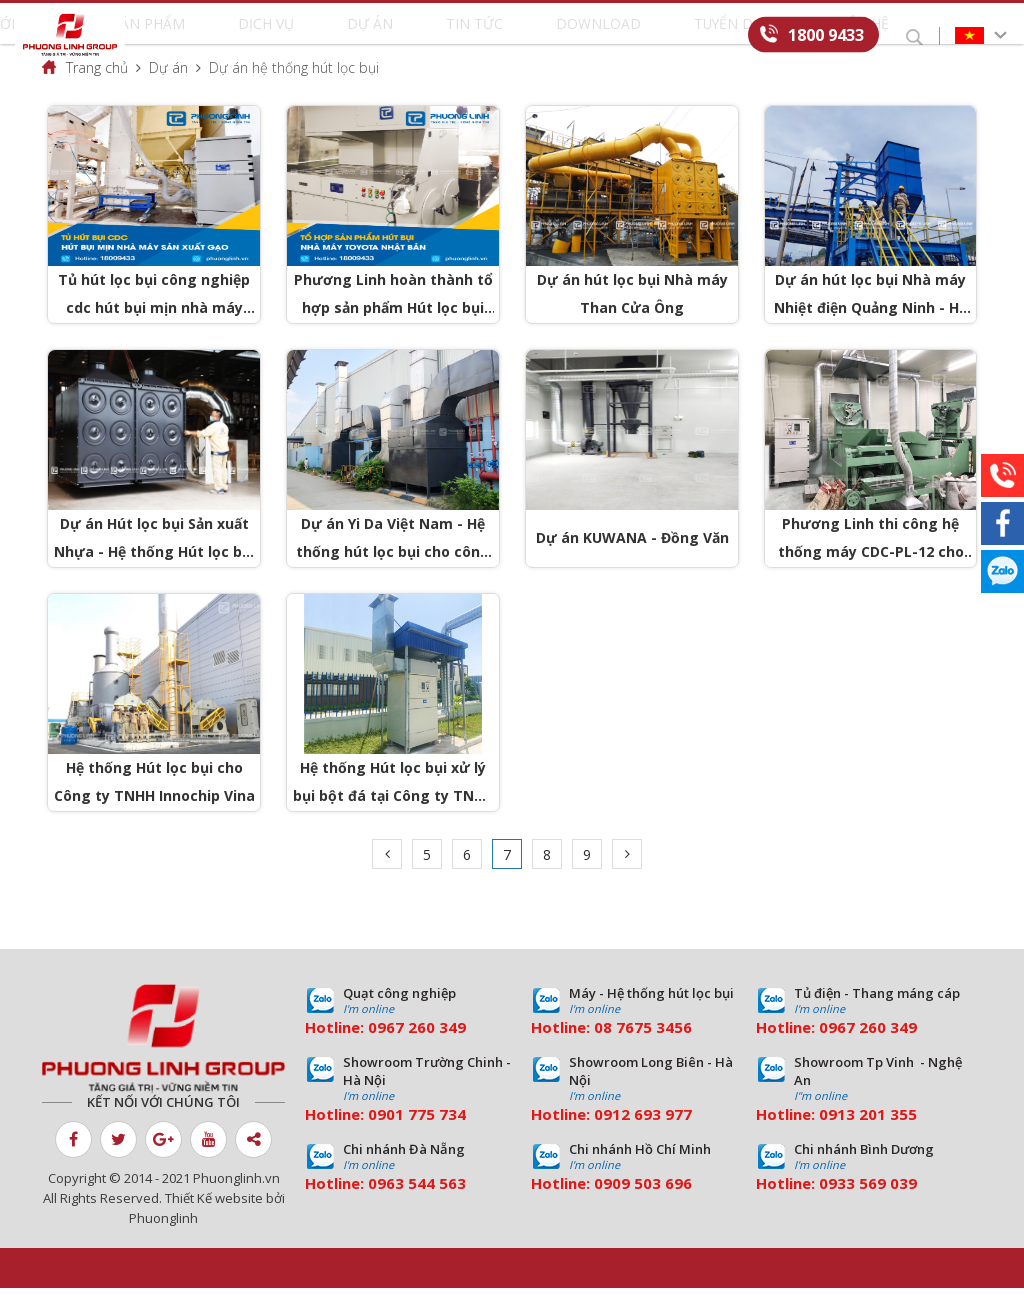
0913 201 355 (868, 1140)
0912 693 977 (643, 1140)
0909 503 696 (643, 1209)
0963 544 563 (417, 1209)
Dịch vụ (335, 36)
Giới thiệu (172, 36)
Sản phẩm (258, 36)
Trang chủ (97, 93)
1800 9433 (826, 34)
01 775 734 (426, 1140)
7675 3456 (654, 1053)
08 (603, 1053)
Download (543, 36)
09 (377, 1140)
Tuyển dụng (640, 36)
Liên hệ (723, 36)
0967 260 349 (417, 1053)
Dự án (398, 36)
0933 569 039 (868, 1209)
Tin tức (462, 36)
